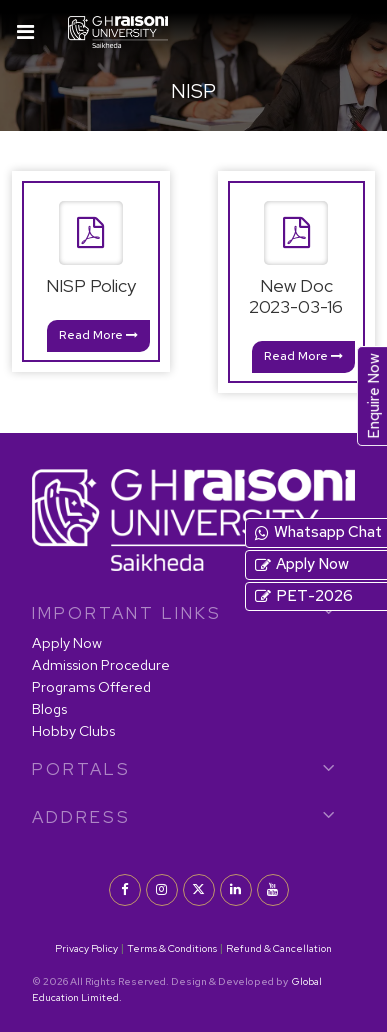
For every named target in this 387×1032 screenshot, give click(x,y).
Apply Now (67, 642)
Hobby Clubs (73, 730)
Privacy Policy (86, 948)
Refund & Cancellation (279, 948)
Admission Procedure (101, 664)
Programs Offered (91, 686)
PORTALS (81, 769)
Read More (98, 335)
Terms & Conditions (172, 948)
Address (81, 817)
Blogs (49, 708)
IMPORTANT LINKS (127, 613)
